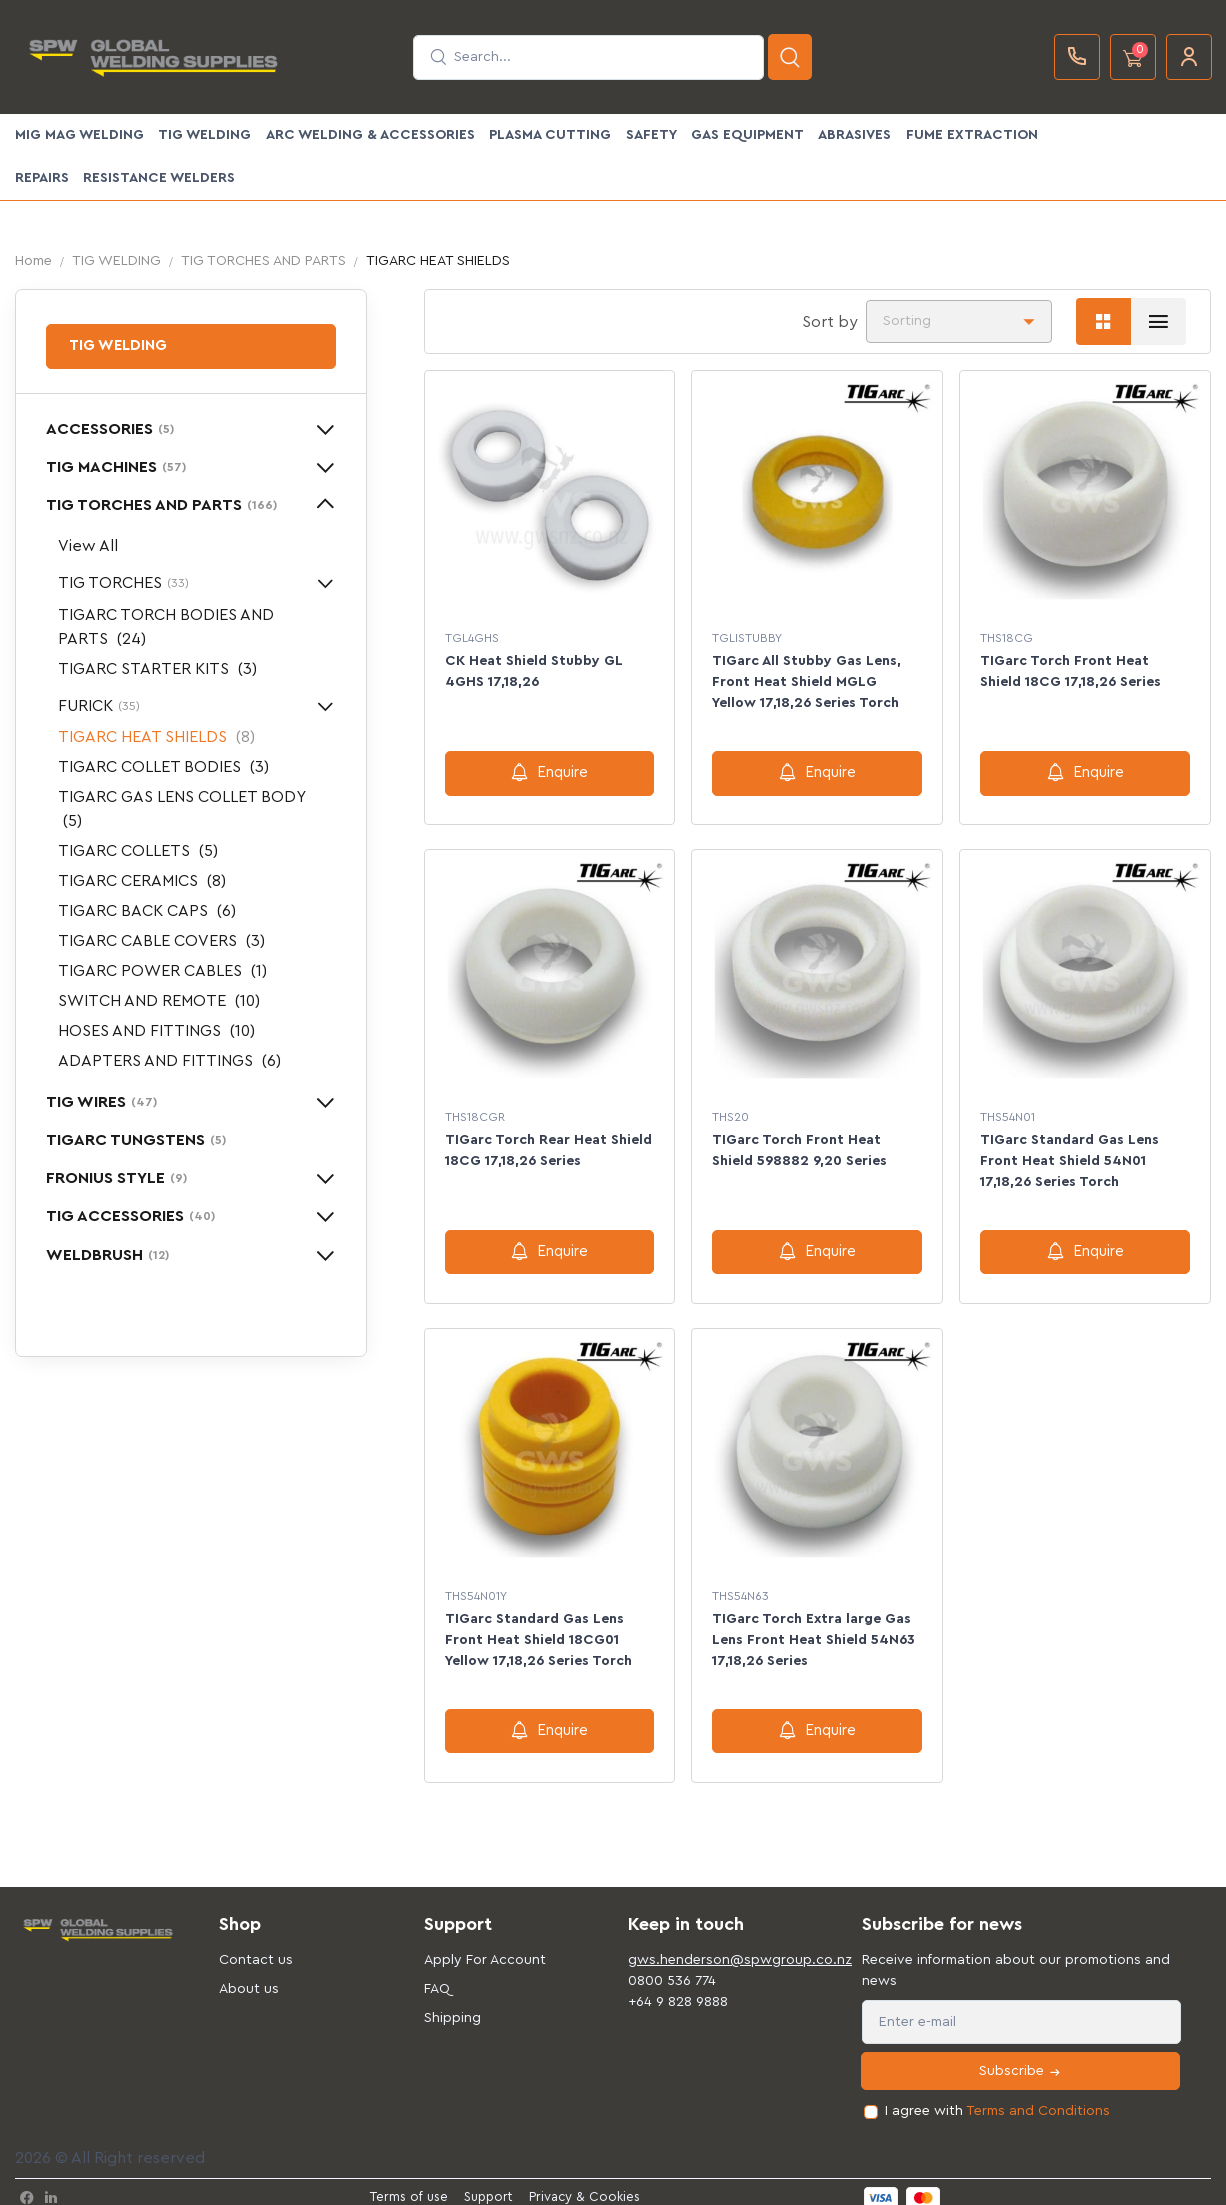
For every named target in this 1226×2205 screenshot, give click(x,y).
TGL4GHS (472, 638)
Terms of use (409, 2183)
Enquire (549, 772)
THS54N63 (740, 1587)
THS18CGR (475, 1112)
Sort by (830, 322)
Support (488, 2183)
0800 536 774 (672, 1967)
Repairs (42, 178)
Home (33, 261)
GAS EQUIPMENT (747, 135)
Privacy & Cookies (584, 2183)
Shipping (452, 2004)
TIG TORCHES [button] (123, 583)
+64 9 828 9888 (678, 1988)
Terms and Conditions (1038, 2098)
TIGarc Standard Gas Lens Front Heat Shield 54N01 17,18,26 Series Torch (1069, 1156)
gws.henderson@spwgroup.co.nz (715, 1946)
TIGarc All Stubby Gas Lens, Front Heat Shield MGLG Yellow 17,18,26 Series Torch (806, 682)
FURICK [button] (99, 706)
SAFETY (651, 135)
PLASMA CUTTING (550, 135)
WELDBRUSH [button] (107, 1255)
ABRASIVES (854, 135)
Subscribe (1020, 2058)
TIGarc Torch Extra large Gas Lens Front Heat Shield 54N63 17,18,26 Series (813, 1631)
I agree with (997, 2098)
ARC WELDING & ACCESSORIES (370, 135)
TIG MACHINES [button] (116, 467)
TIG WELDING (204, 135)
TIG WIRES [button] (101, 1102)
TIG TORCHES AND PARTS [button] (161, 505)
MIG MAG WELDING (79, 135)
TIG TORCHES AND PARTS (263, 261)
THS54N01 (1007, 1112)
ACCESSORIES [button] (110, 429)
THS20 (730, 1112)
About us (249, 1975)
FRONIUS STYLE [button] (116, 1178)
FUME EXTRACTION (972, 135)
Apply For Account (485, 1946)
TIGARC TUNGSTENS (136, 1140)
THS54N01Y (476, 1587)
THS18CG (1006, 638)
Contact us (256, 1946)
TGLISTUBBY (747, 638)
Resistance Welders (159, 178)
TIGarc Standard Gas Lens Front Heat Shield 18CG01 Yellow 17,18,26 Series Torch (538, 1631)
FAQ (437, 1975)
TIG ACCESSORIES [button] (130, 1216)
